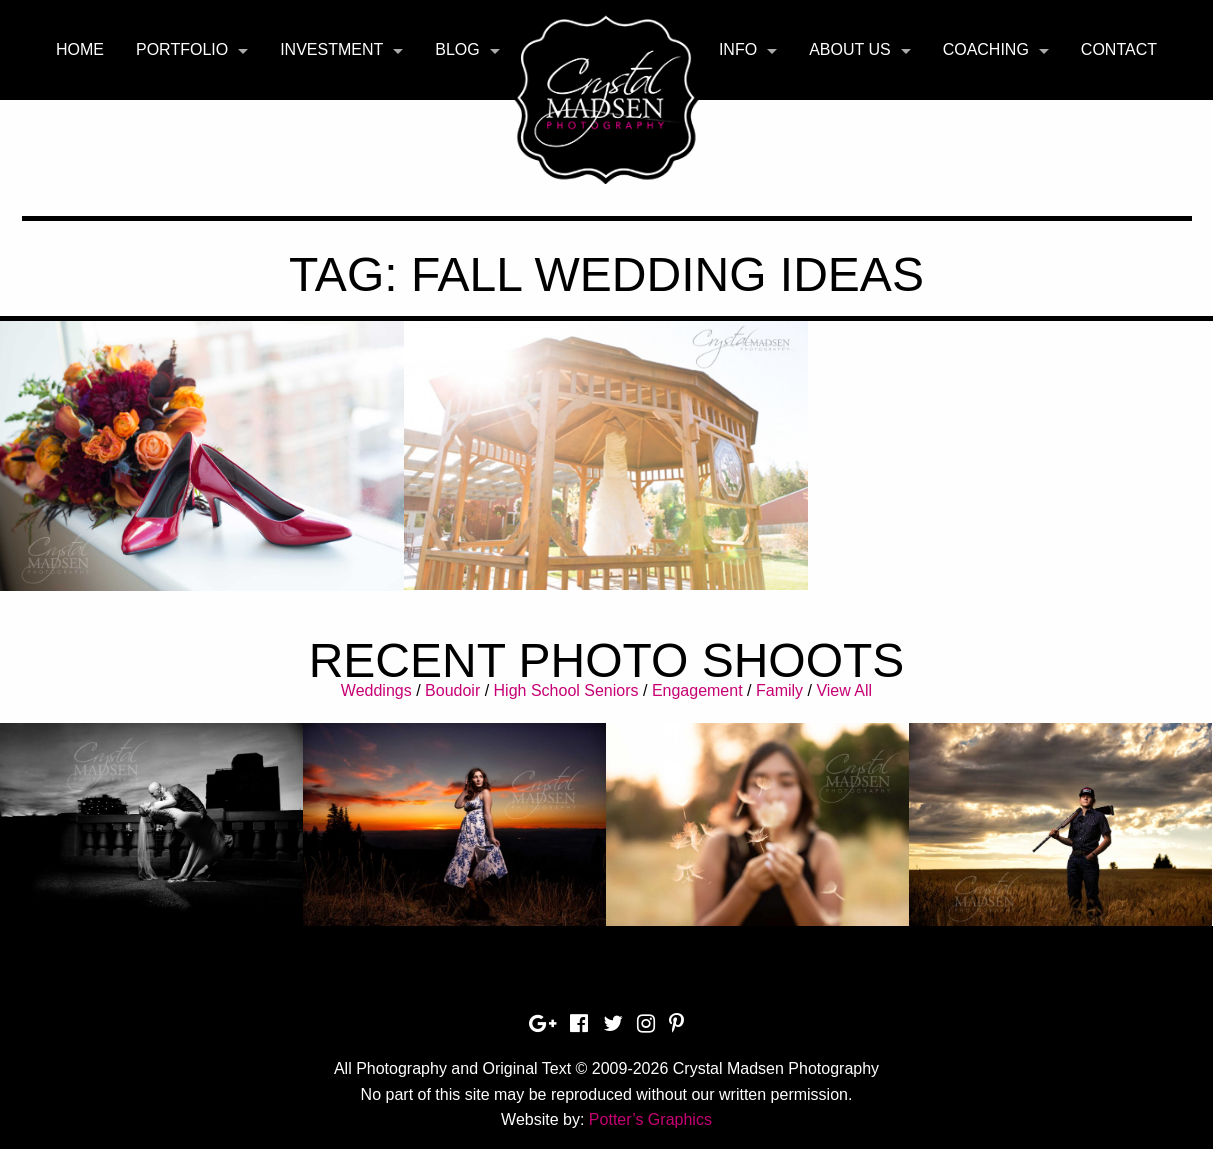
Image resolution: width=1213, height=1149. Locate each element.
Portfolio (182, 49)
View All (844, 690)
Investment (331, 49)
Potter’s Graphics (650, 1119)
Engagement (697, 690)
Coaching (986, 49)
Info (738, 49)
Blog (457, 49)
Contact (1119, 49)
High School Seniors (566, 690)
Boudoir (452, 690)
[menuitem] (80, 50)
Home (80, 49)
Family (779, 690)
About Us (850, 49)
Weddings (376, 690)
